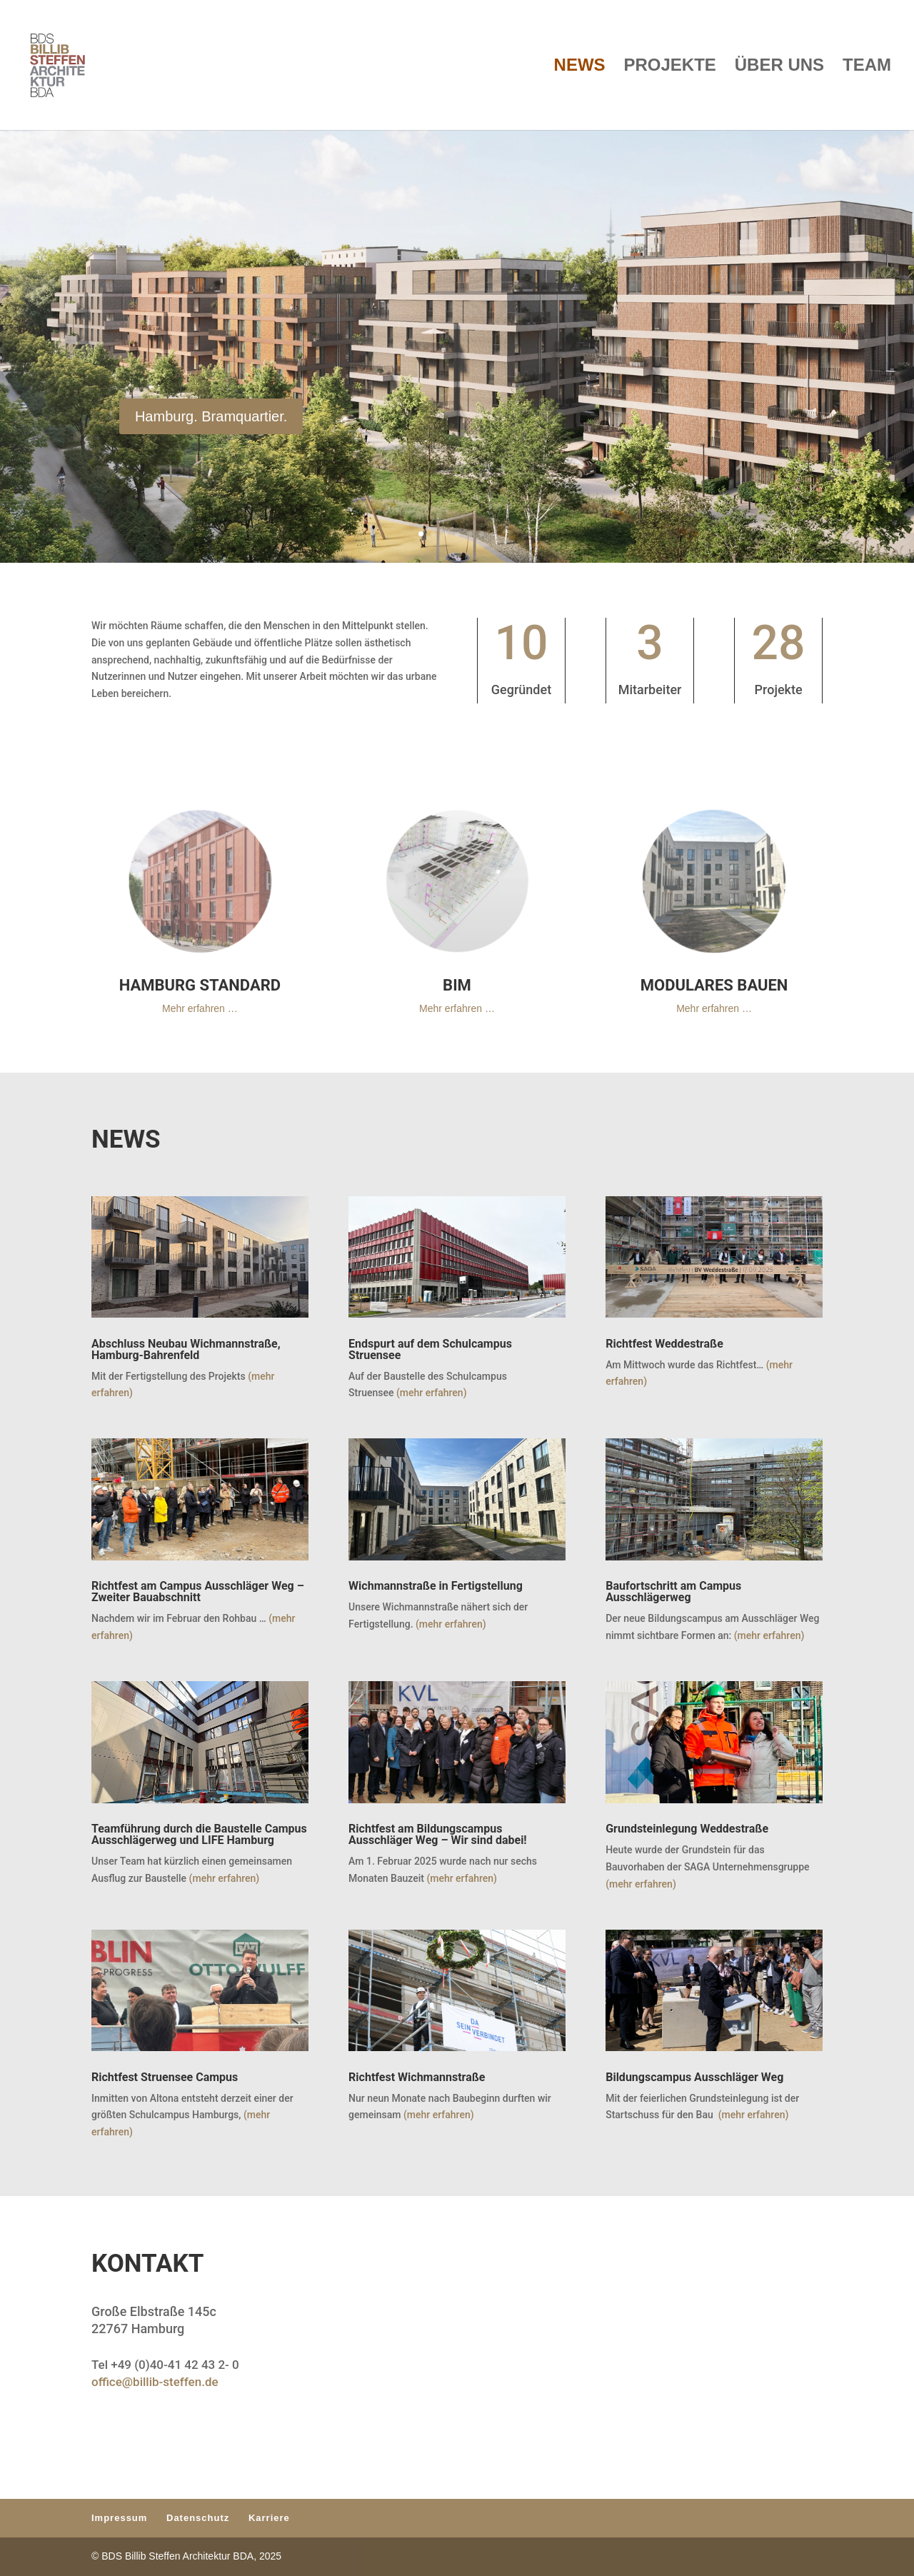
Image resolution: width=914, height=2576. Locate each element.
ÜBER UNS (779, 67)
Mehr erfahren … (200, 1008)
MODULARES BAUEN (714, 985)
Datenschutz (197, 2517)
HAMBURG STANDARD (200, 985)
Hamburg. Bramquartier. (211, 425)
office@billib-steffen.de (155, 2382)
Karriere (269, 2517)
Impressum (119, 2517)
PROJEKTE (670, 67)
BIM (457, 985)
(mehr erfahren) (429, 1392)
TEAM (867, 67)
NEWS (580, 67)
